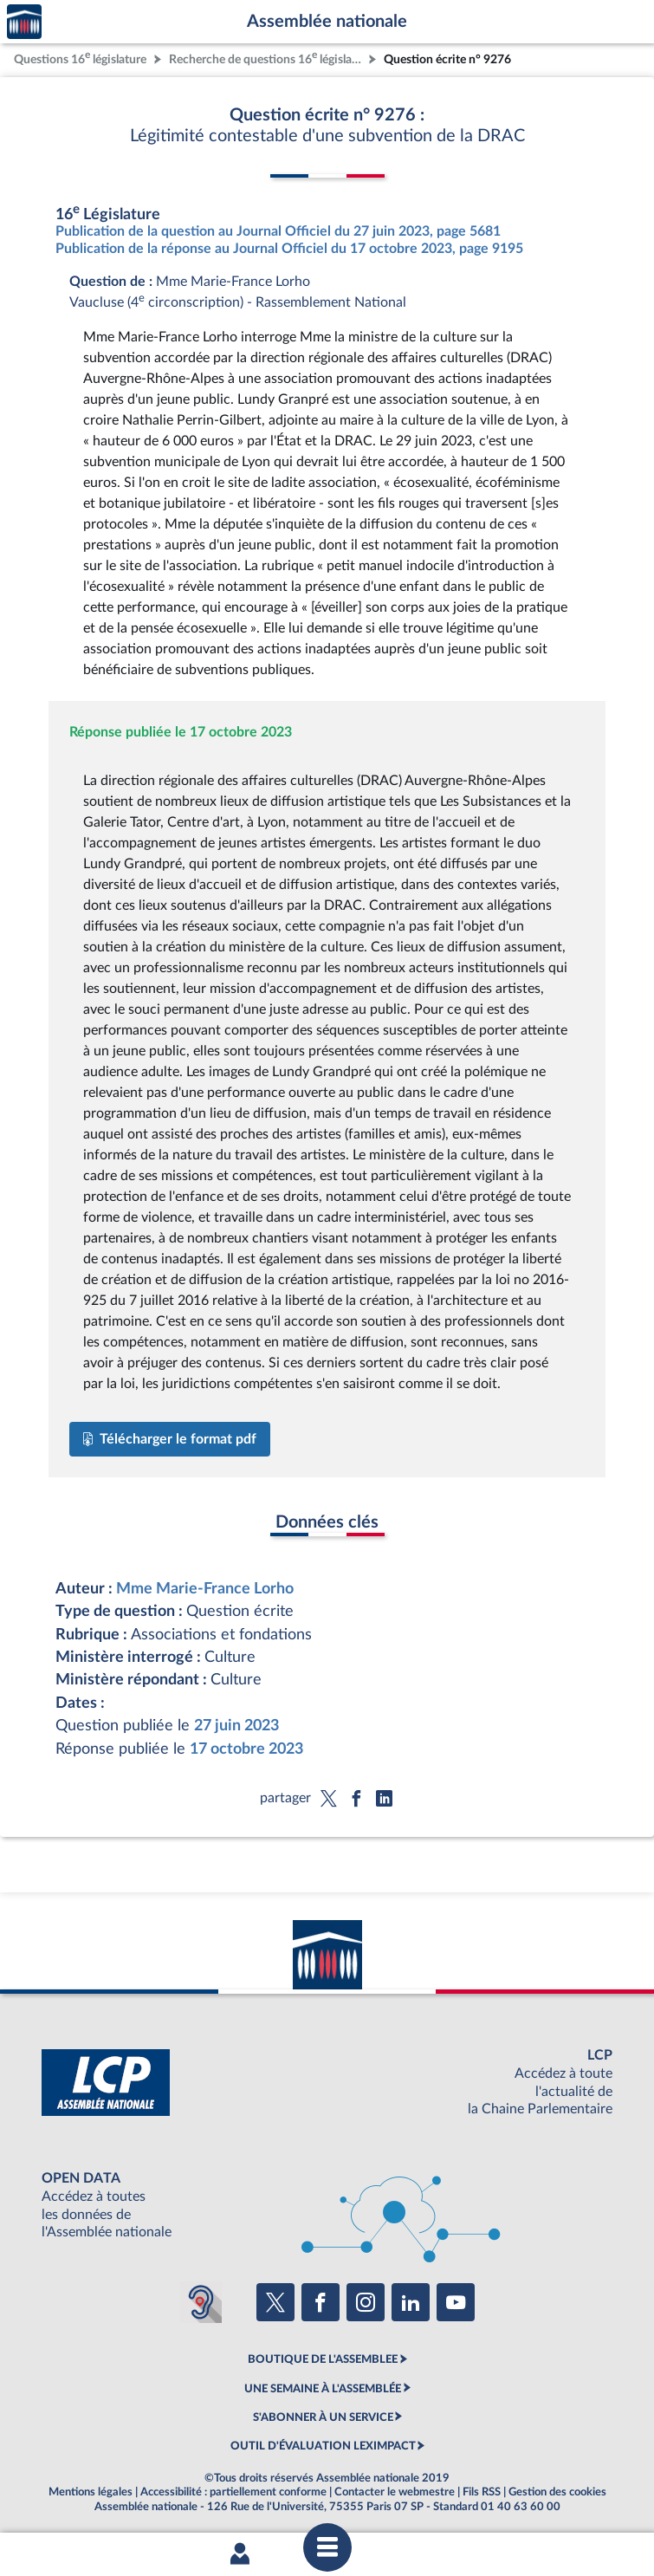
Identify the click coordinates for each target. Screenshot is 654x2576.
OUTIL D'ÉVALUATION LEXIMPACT (323, 2446)
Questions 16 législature (80, 57)
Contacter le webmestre (394, 2492)
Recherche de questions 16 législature (267, 57)
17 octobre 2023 (246, 1749)
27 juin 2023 (236, 1725)
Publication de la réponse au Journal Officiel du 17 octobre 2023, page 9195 (289, 249)
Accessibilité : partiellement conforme (233, 2492)
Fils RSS (482, 2492)
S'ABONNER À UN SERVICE (323, 2417)
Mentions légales (91, 2492)
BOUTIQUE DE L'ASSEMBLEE (323, 2359)
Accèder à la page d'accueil (24, 22)
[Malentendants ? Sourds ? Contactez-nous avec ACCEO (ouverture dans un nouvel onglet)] (201, 2302)
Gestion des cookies (557, 2492)
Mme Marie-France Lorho (205, 1588)
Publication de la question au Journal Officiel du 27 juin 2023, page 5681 (278, 231)
